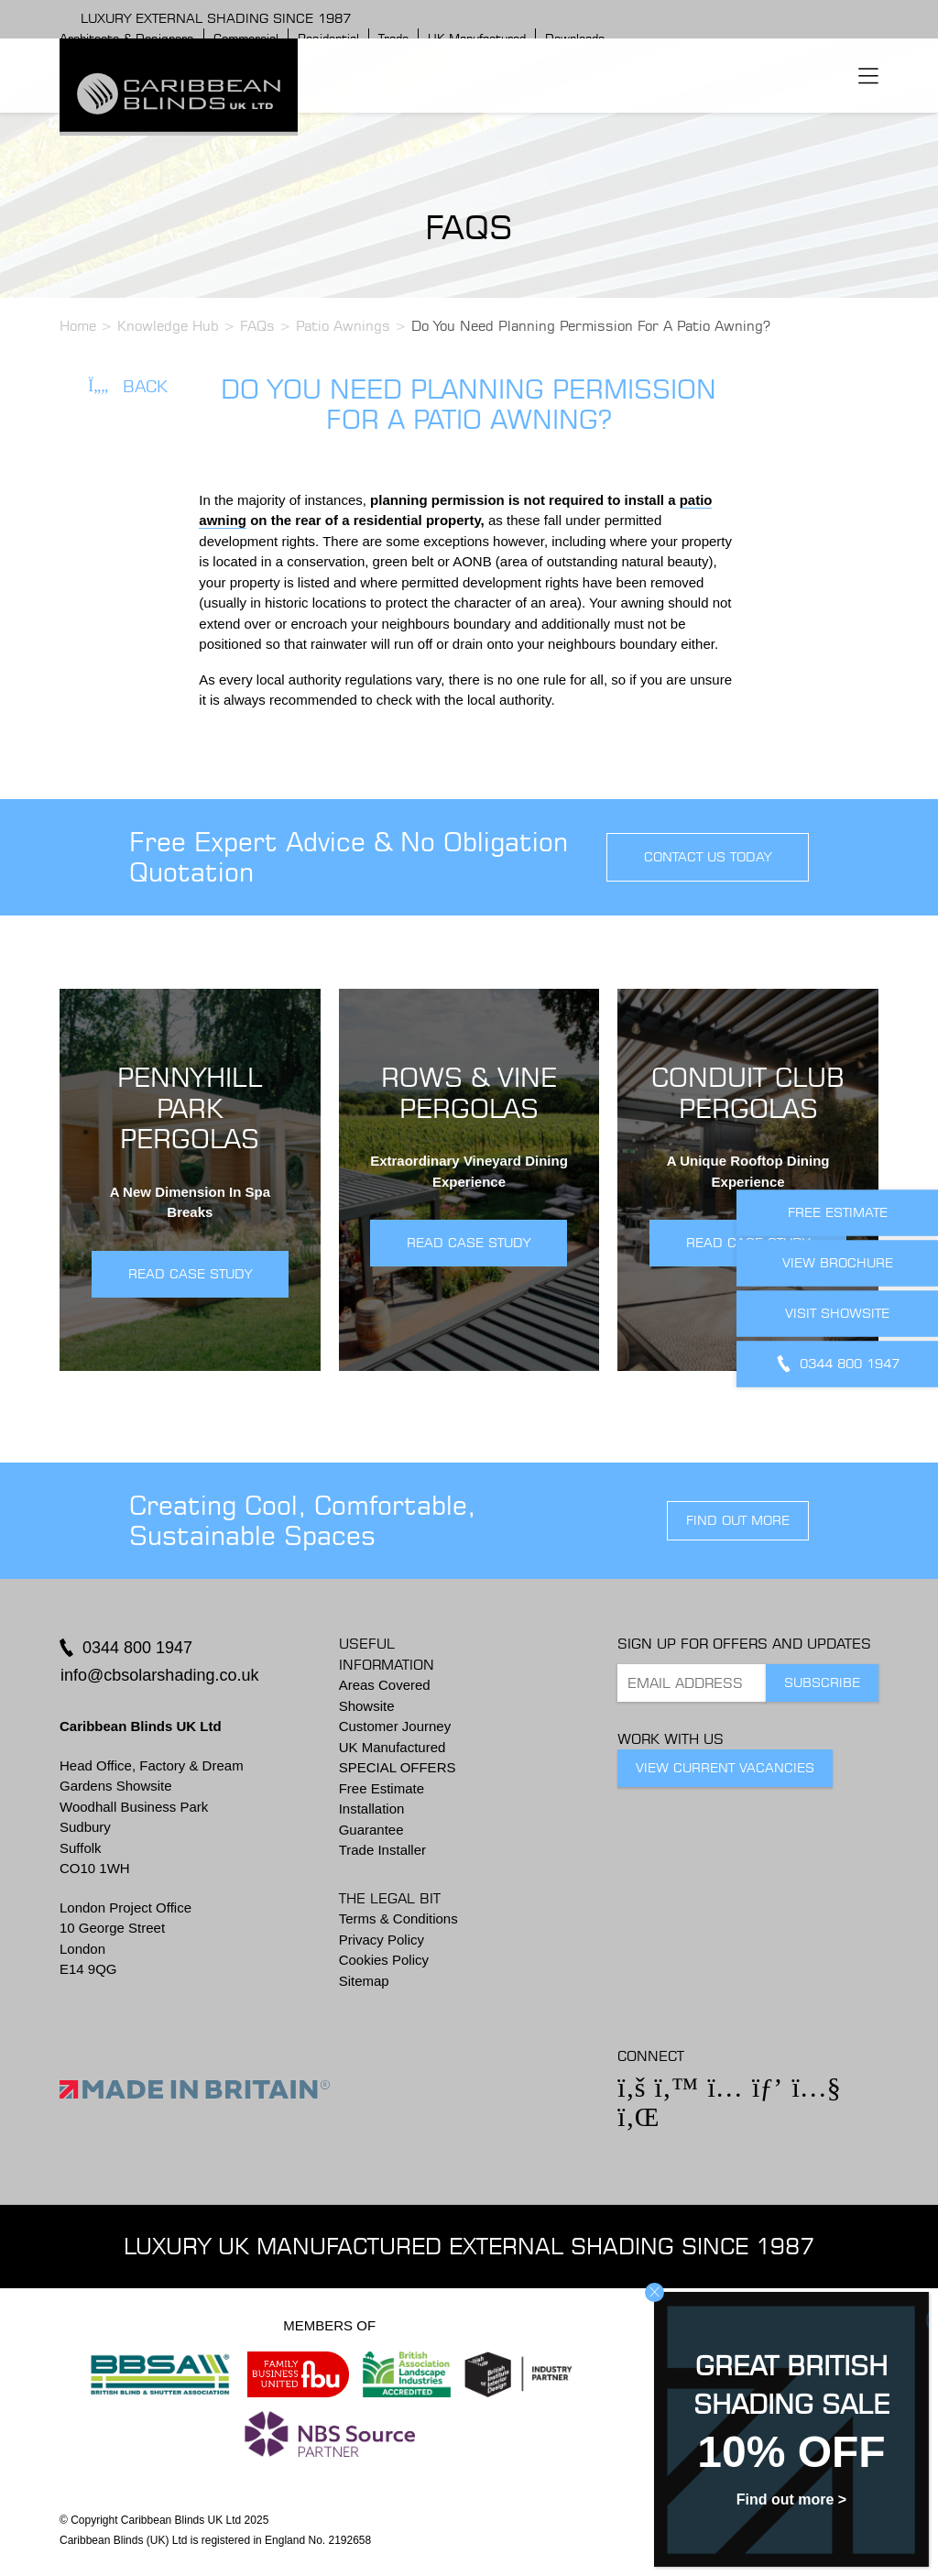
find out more (738, 1520)
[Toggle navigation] (868, 75)
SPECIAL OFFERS (397, 1767)
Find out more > (791, 2499)
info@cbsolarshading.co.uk (159, 1675)
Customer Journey (395, 1726)
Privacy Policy (381, 1939)
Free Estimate (381, 1788)
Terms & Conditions (398, 1918)
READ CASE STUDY (190, 1274)
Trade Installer (382, 1850)
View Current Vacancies (725, 1767)
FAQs (257, 325)
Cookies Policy (384, 1960)
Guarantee (371, 1829)
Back (128, 386)
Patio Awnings (343, 325)
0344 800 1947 (137, 1648)
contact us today (707, 857)
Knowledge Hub (168, 325)
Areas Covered (385, 1685)
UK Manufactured (392, 1747)
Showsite (367, 1706)
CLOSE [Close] (654, 2292)
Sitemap (364, 1981)
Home (78, 325)
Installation (372, 1808)
